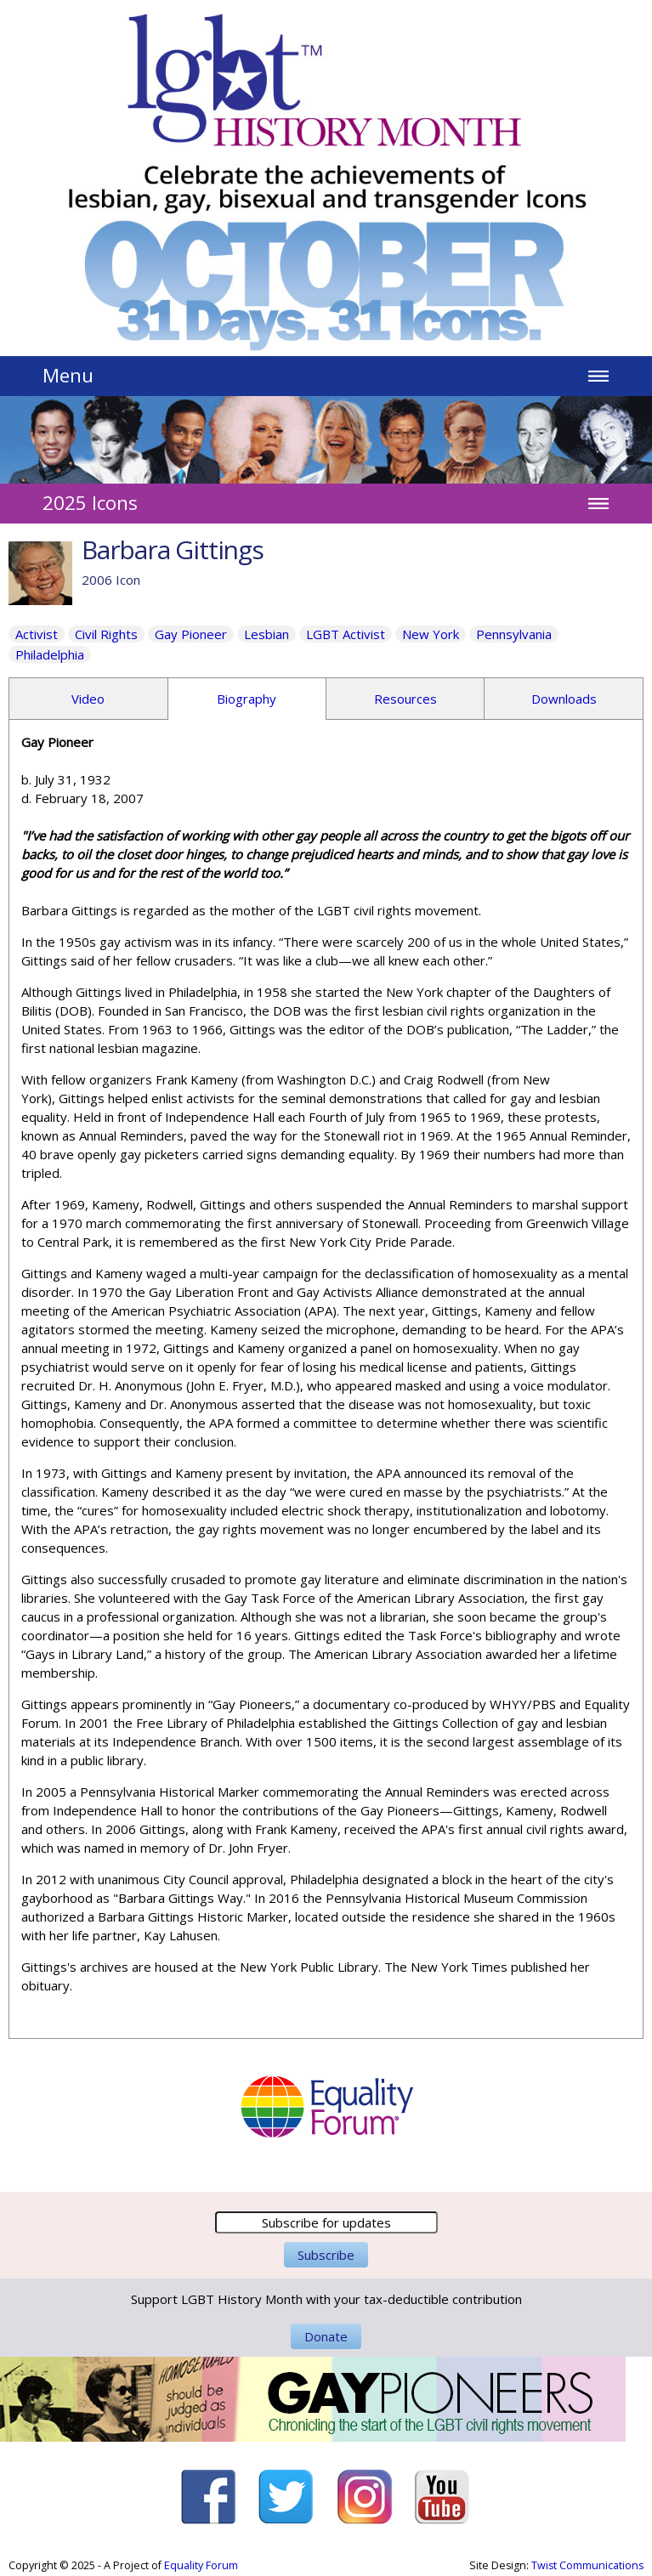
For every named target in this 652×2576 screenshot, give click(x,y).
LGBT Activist (345, 634)
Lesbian (266, 634)
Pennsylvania (514, 634)
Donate (326, 2336)
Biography (246, 698)
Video (88, 698)
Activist (36, 634)
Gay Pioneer (191, 634)
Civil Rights (106, 634)
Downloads (564, 698)
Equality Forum (201, 2565)
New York (430, 634)
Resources (405, 698)
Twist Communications (587, 2565)
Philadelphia (49, 654)
